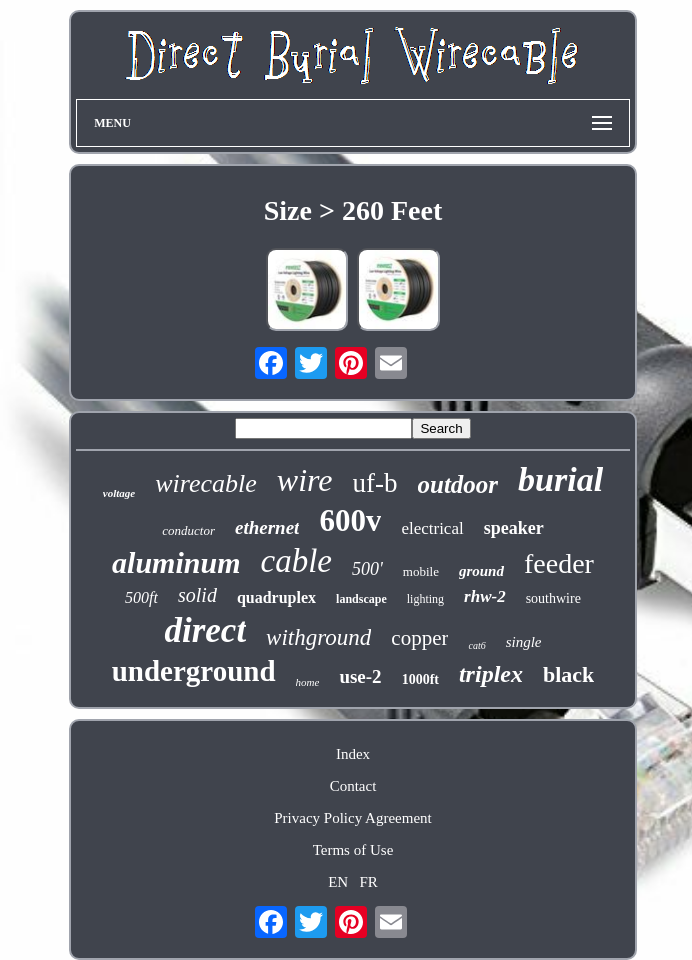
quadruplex (276, 597)
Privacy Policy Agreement (352, 818)
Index (353, 754)
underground (194, 671)
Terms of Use (353, 850)
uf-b (375, 483)
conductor (188, 530)
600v (350, 520)
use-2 (360, 676)
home (308, 682)
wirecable (206, 483)
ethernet (267, 527)
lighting (425, 599)
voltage (119, 493)
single (524, 642)
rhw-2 (485, 596)
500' (367, 569)
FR (368, 882)
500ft (141, 597)
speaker (514, 528)
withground (318, 637)
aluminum (176, 562)
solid (197, 595)
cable (296, 561)
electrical (432, 528)
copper (419, 638)
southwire (553, 598)
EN (338, 882)
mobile (421, 571)
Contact (353, 786)
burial (560, 479)
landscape (361, 599)
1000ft (420, 679)
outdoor (458, 484)
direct (205, 630)
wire (305, 480)
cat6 (476, 645)
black (568, 674)
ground (481, 571)
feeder (559, 563)
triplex (491, 674)
